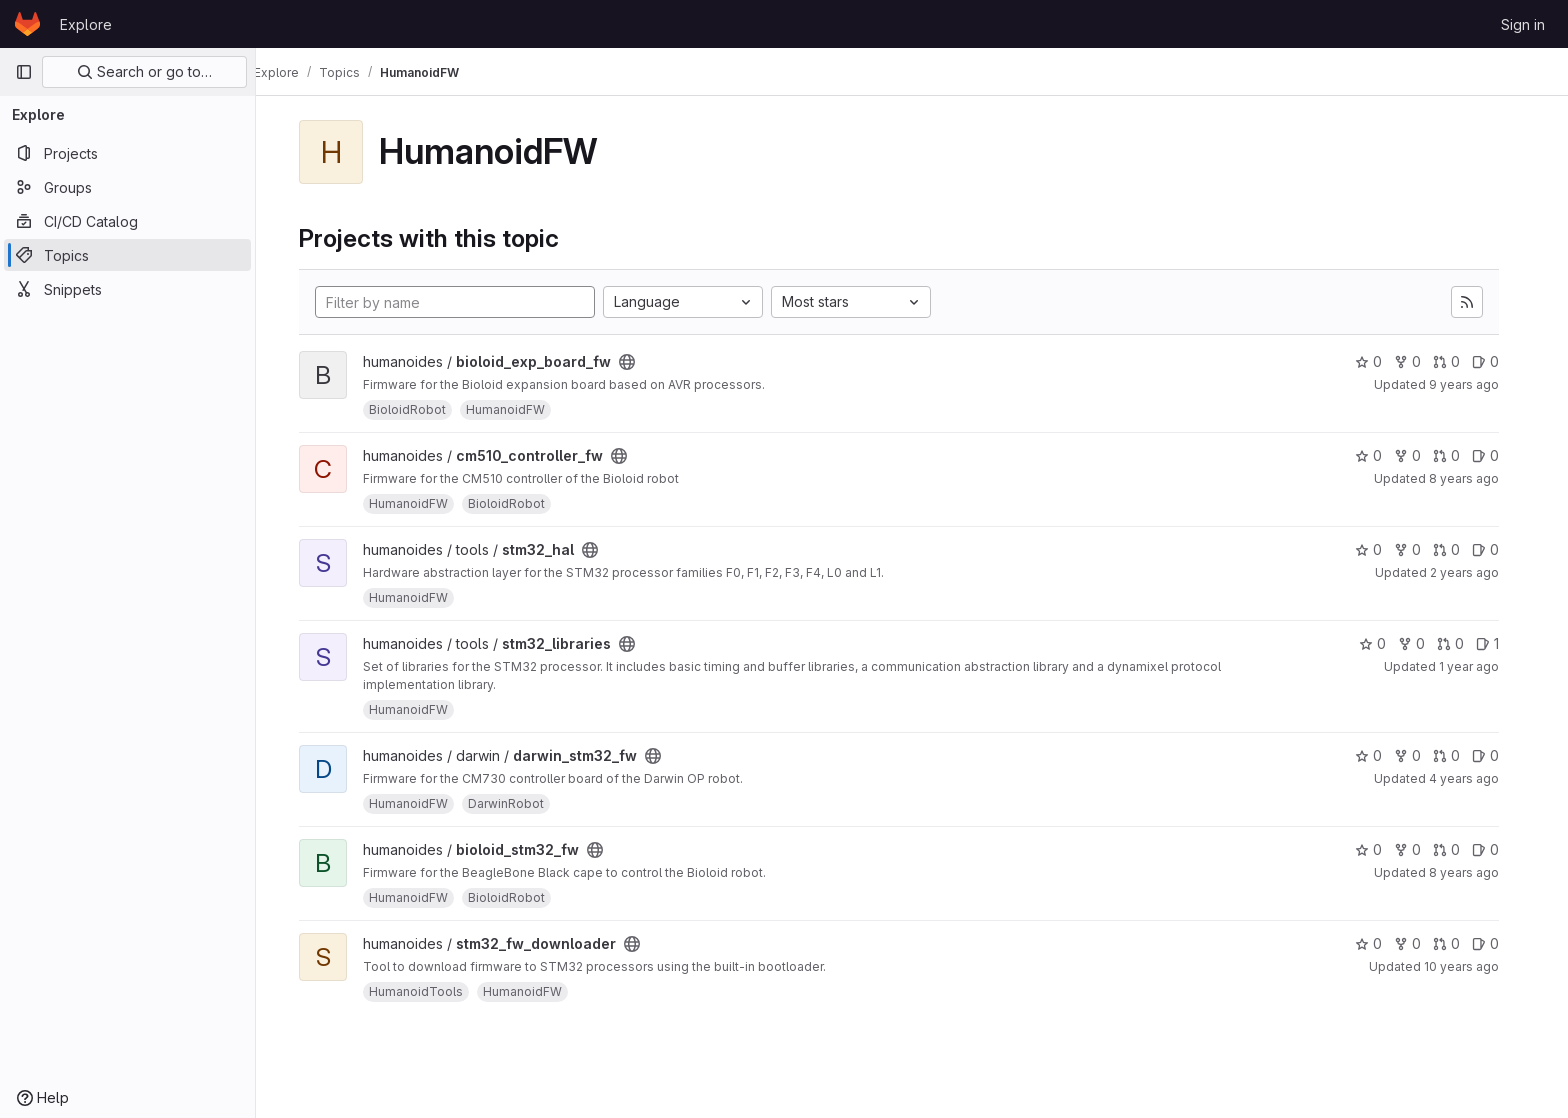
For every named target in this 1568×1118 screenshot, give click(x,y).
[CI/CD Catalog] (127, 221)
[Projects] (127, 153)
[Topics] (127, 255)
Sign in (1523, 24)
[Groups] (127, 187)
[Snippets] (127, 289)
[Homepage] (27, 24)
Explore (86, 24)
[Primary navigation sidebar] (24, 72)
